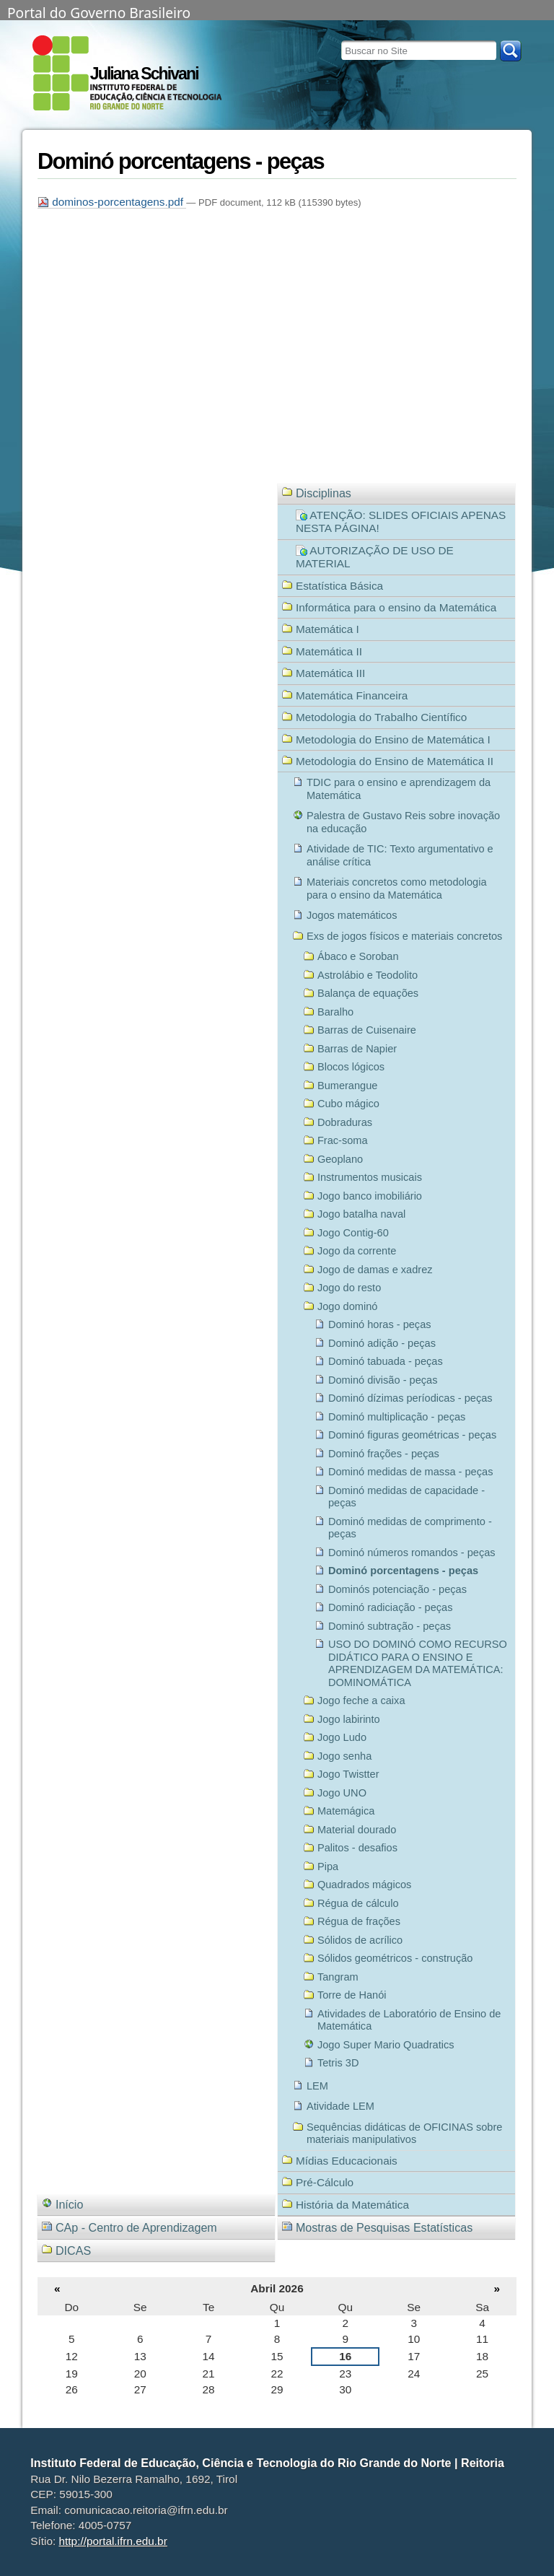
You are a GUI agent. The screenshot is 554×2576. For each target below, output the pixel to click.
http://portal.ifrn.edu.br (113, 2541)
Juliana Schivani (144, 73)
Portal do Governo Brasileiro (98, 11)
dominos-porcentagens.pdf (112, 202)
